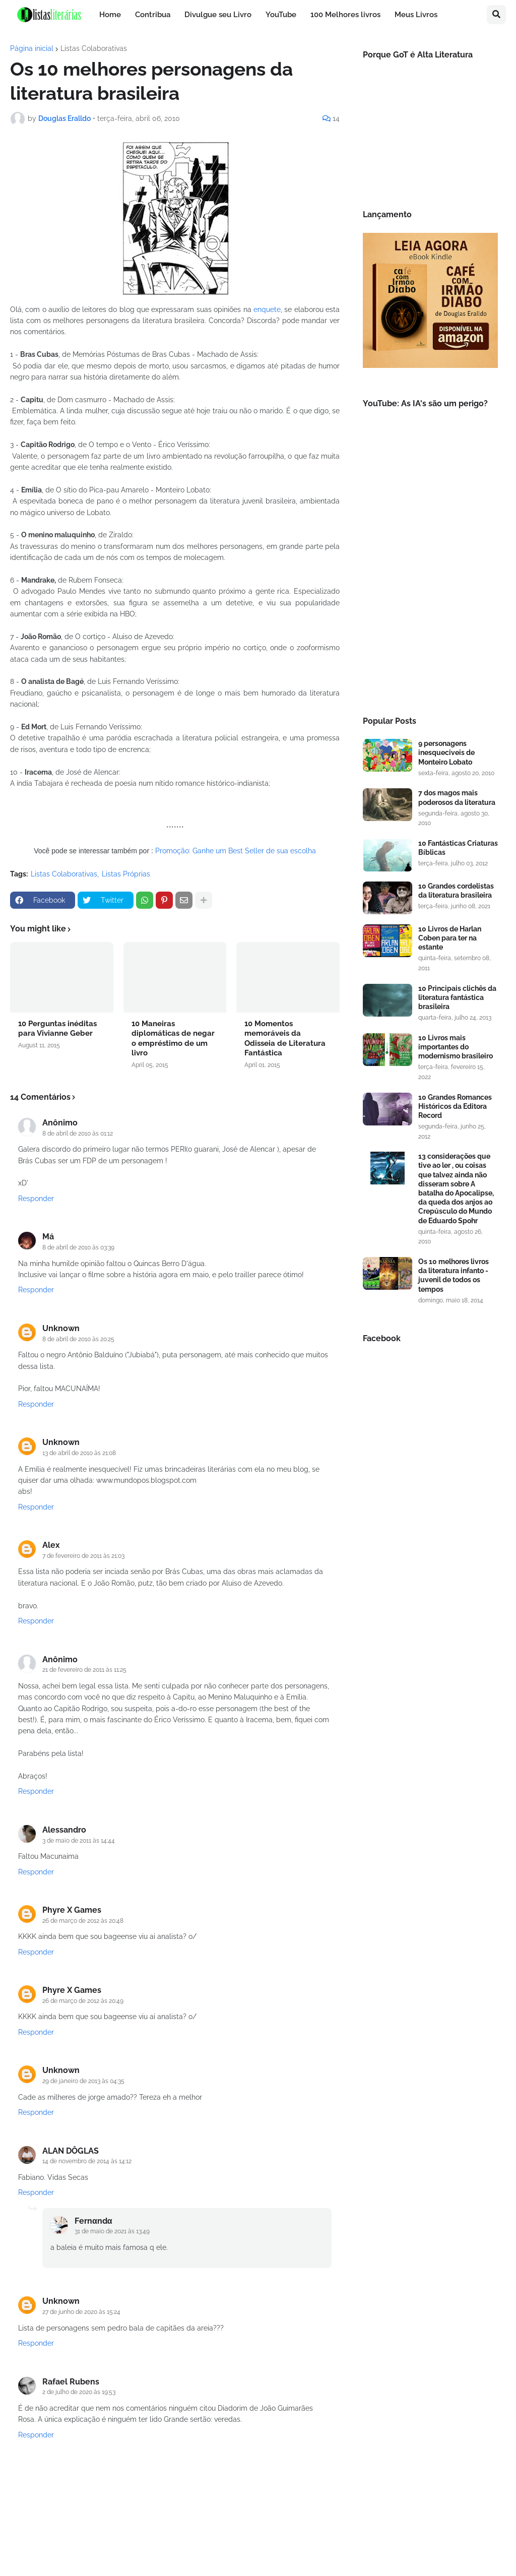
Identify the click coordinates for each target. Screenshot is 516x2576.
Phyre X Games (71, 1910)
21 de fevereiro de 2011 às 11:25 (84, 1669)
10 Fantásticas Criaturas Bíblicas (458, 847)
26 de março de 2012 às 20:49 (82, 2000)
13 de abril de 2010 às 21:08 (79, 1453)
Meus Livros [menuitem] (416, 14)
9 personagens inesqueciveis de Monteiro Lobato (446, 752)
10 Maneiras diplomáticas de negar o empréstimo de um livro (173, 1038)
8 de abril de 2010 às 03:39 (78, 1247)
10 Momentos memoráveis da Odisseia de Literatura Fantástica (285, 1038)
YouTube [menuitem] (281, 14)
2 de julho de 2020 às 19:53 (78, 2392)
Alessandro (64, 1830)
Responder (36, 1199)
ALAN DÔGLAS (70, 2151)
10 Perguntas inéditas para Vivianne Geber (57, 1028)
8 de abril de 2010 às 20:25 (78, 1339)
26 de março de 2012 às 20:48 (82, 1920)
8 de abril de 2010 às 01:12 (77, 1133)
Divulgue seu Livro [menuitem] (217, 14)
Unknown (61, 1328)
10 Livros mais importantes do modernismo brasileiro (455, 1047)
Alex (51, 1545)
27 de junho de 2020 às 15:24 (81, 2311)
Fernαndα (93, 2221)
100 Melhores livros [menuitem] (345, 14)
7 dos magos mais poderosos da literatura (456, 797)
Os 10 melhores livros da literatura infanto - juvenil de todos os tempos (453, 1275)
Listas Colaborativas (93, 48)
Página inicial (31, 48)
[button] (496, 14)
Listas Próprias (126, 874)
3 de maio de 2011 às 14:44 (78, 1840)
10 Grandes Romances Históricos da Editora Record (455, 1106)
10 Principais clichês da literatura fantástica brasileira (457, 997)
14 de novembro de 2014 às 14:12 (87, 2161)
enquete (267, 309)
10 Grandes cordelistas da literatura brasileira (456, 890)
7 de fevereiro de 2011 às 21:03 (83, 1555)
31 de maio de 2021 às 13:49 (112, 2231)
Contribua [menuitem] (152, 14)
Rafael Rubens (70, 2381)
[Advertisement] (430, 625)
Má (48, 1236)
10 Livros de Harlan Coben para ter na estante (449, 938)
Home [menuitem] (110, 14)
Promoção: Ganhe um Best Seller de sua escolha (235, 851)
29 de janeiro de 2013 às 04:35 (83, 2081)
